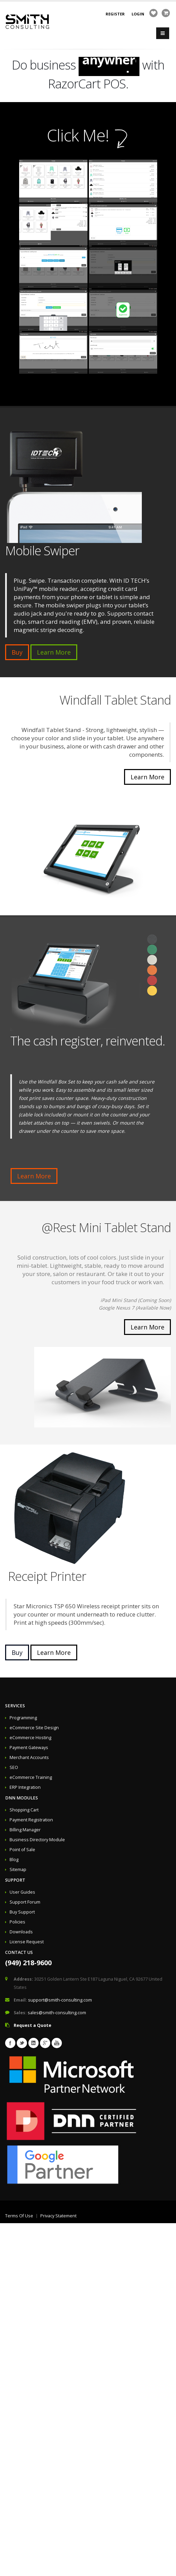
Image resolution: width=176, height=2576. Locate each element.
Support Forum (25, 1902)
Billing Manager (25, 1830)
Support (15, 1880)
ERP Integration (25, 1787)
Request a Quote (32, 2025)
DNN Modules (21, 1798)
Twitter (22, 2043)
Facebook (10, 2043)
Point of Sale (22, 1850)
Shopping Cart (24, 1810)
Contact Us (19, 1952)
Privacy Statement (58, 2216)
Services (15, 1706)
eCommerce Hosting (30, 1738)
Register (115, 13)
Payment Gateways (29, 1747)
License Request (27, 1942)
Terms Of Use (19, 2216)
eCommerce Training (31, 1777)
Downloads (21, 1932)
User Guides (22, 1892)
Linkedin (33, 2043)
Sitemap (18, 1869)
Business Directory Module (37, 1840)
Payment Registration (31, 1820)
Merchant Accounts (29, 1757)
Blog (14, 1859)
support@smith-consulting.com (60, 2000)
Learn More (54, 652)
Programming (23, 1718)
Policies (17, 1922)
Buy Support (22, 1912)
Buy (17, 652)
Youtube (57, 2043)
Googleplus (45, 2043)
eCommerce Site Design (34, 1728)
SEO (14, 1767)
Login (138, 13)
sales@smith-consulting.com (57, 2013)
